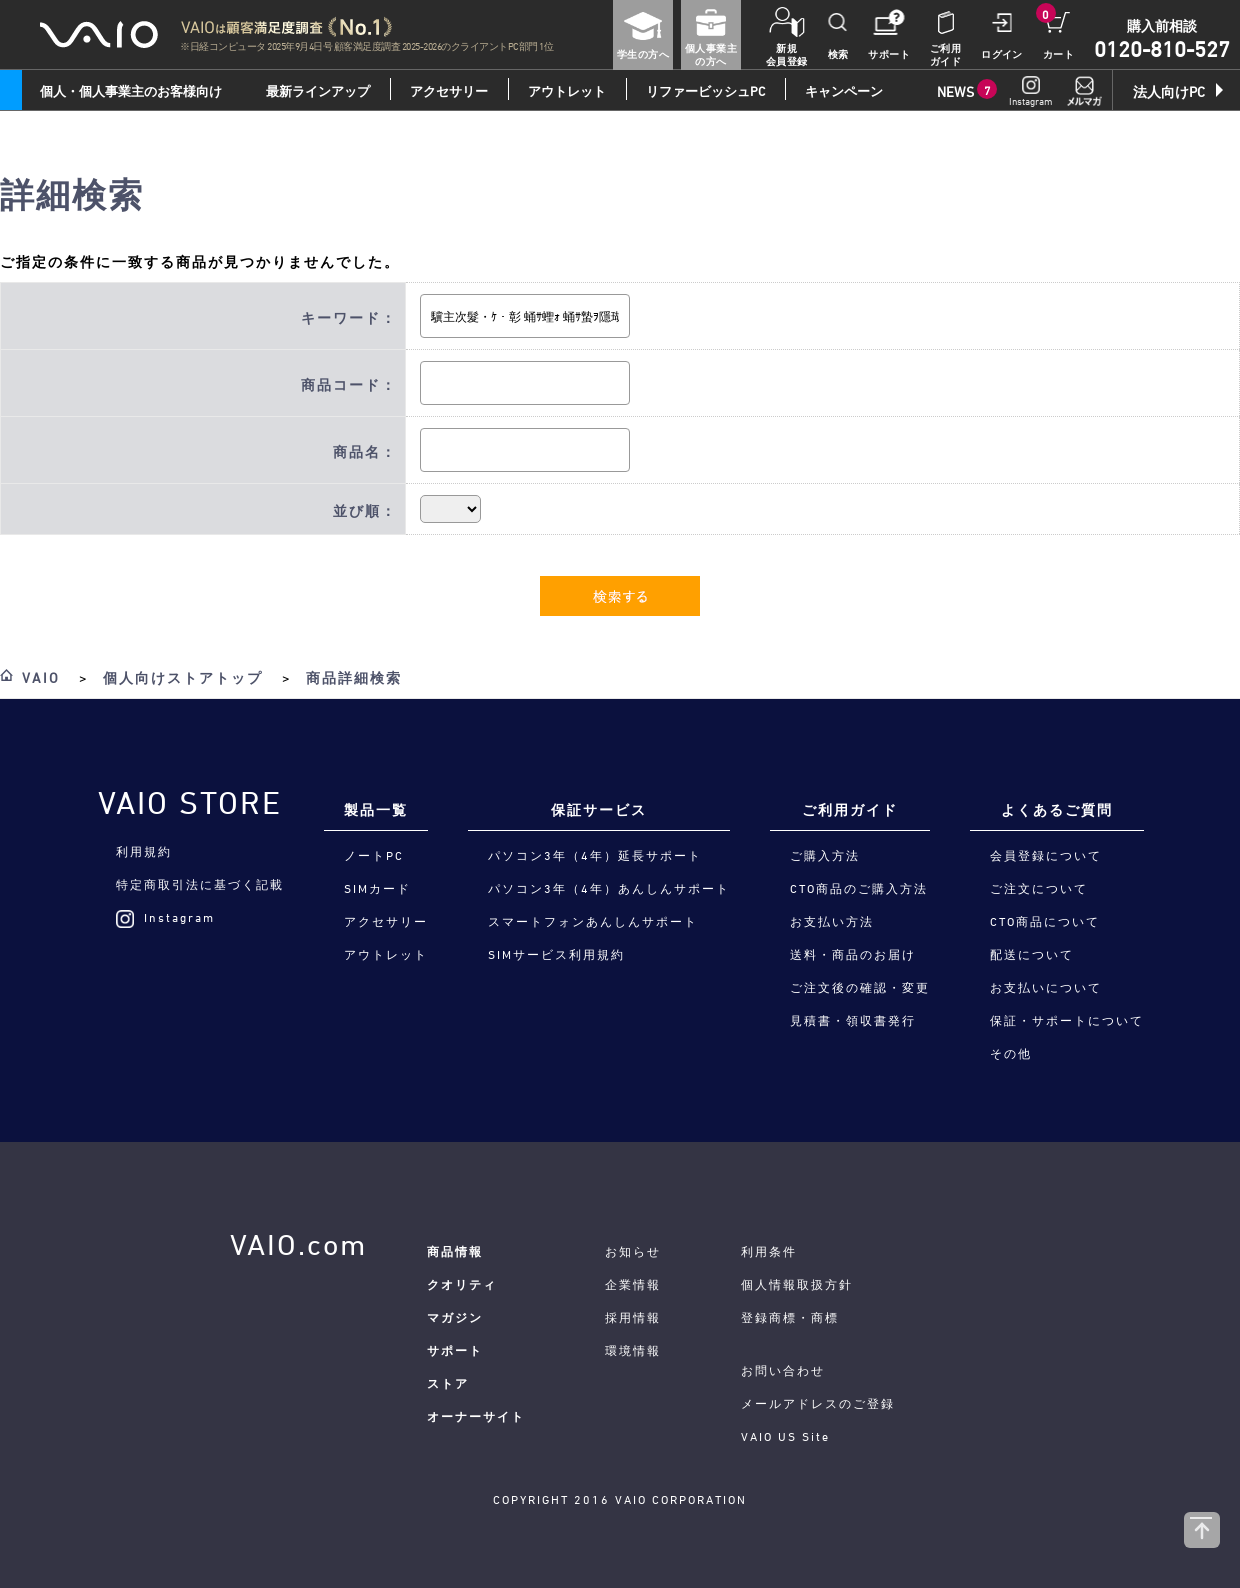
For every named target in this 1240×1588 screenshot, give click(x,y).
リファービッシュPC (705, 91)
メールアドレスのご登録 (818, 1403)
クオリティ (462, 1284)
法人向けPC (1169, 91)
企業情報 (633, 1284)
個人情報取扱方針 (797, 1284)
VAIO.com (298, 1244)
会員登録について (1046, 855)
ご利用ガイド (850, 809)
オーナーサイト (476, 1416)
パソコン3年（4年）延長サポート (595, 855)
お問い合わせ (783, 1370)
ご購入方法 (825, 855)
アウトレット (567, 91)
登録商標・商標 (790, 1317)
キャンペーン (844, 91)
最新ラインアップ (318, 91)
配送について (1032, 954)
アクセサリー (449, 91)
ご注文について (1039, 888)
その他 (1011, 1053)
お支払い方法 (832, 921)
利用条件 (769, 1251)
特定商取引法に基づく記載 (200, 884)
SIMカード (377, 888)
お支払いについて (1046, 987)
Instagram (165, 917)
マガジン (455, 1317)
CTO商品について (1045, 921)
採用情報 (633, 1317)
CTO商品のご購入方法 (859, 888)
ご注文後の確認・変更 (860, 987)
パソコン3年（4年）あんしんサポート (609, 888)
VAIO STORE (190, 803)
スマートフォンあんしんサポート (593, 921)
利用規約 (144, 851)
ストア (448, 1383)
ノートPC (374, 855)
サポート (455, 1350)
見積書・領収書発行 (853, 1020)
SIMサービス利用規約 (556, 954)
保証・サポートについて (1067, 1020)
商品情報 (455, 1251)
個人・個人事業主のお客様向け (131, 91)
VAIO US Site (785, 1436)
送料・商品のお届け (853, 954)
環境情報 (633, 1350)
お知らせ (633, 1251)
